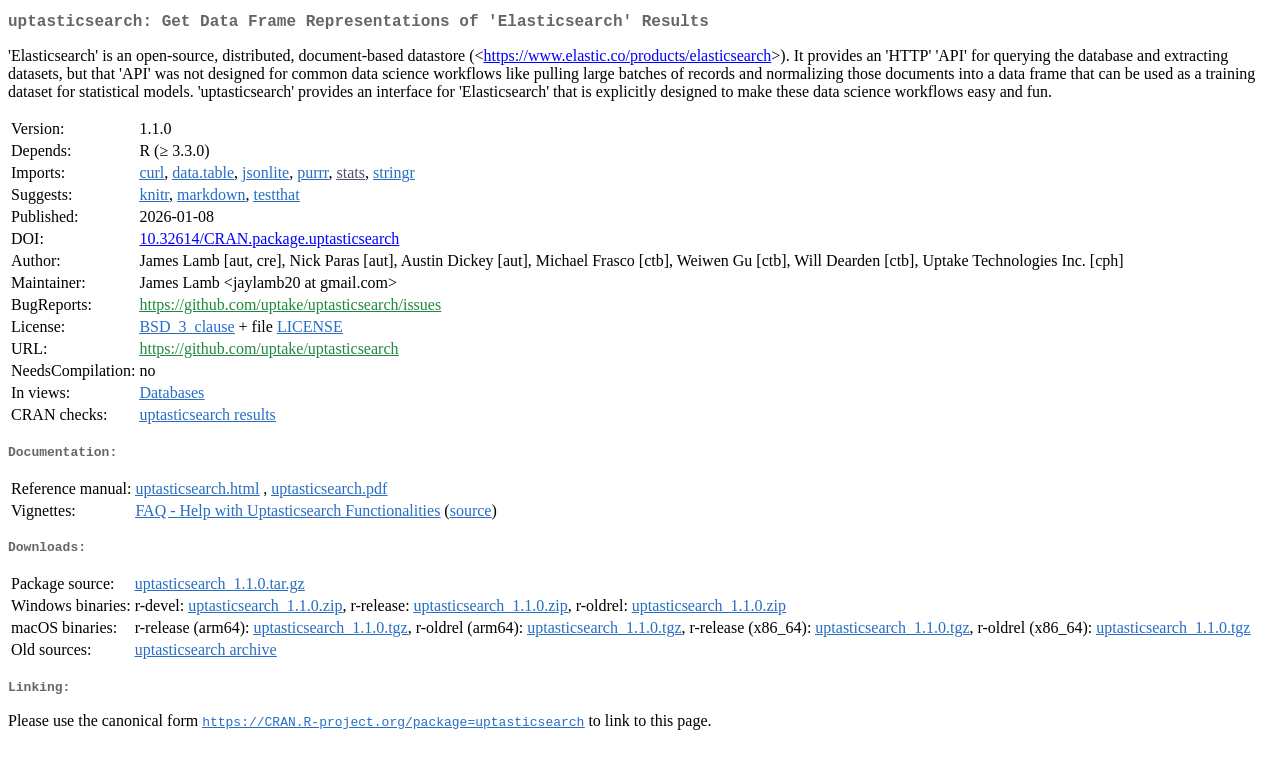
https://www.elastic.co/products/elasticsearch (628, 59)
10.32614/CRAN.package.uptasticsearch (269, 242)
